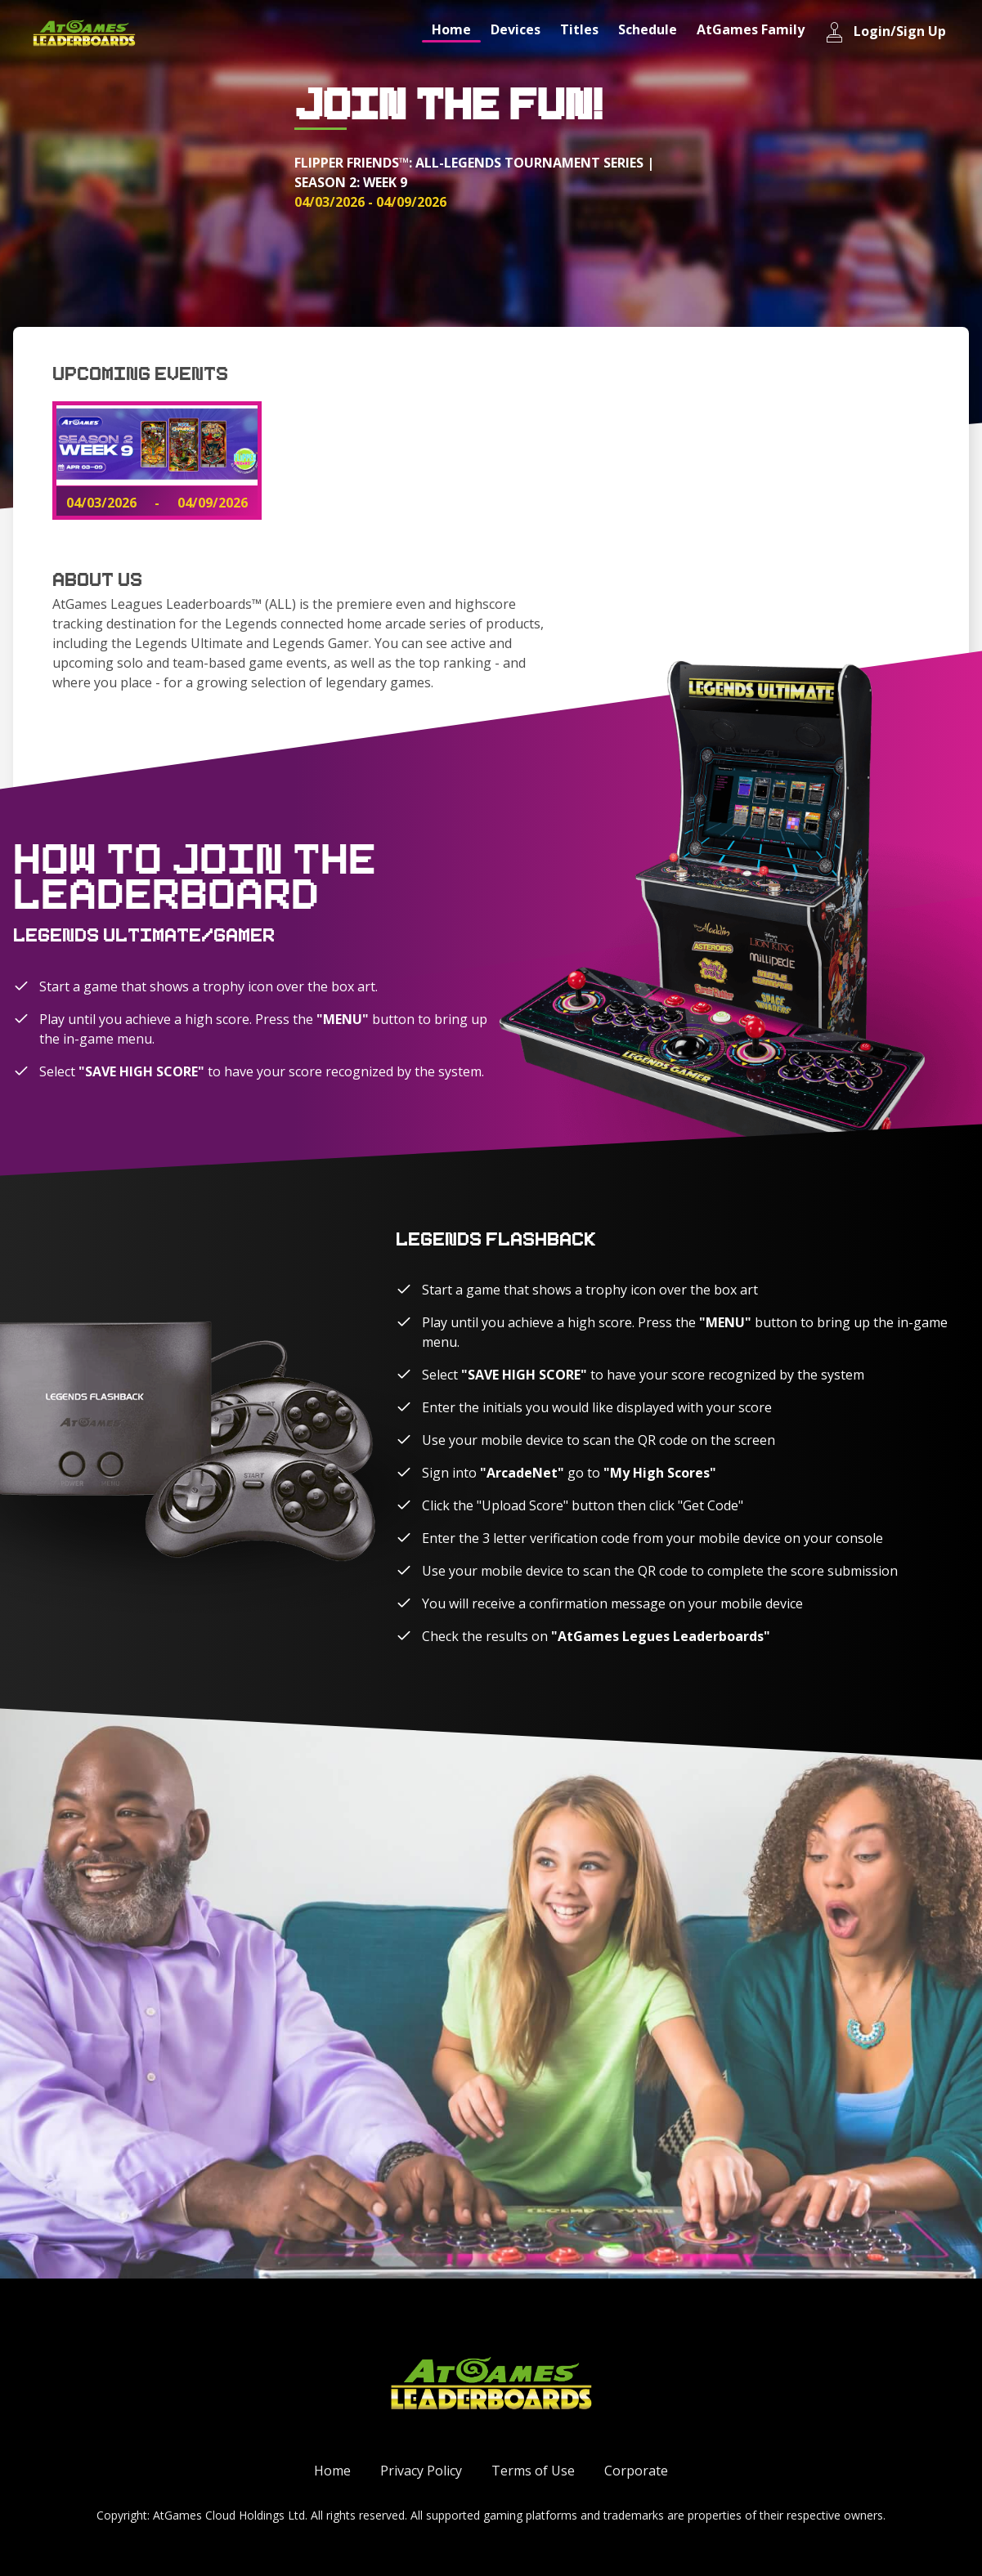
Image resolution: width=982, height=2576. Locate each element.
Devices (515, 29)
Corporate (636, 2471)
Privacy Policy (421, 2471)
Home (451, 29)
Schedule (647, 29)
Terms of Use (533, 2471)
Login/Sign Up (885, 32)
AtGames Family (751, 29)
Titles (579, 29)
